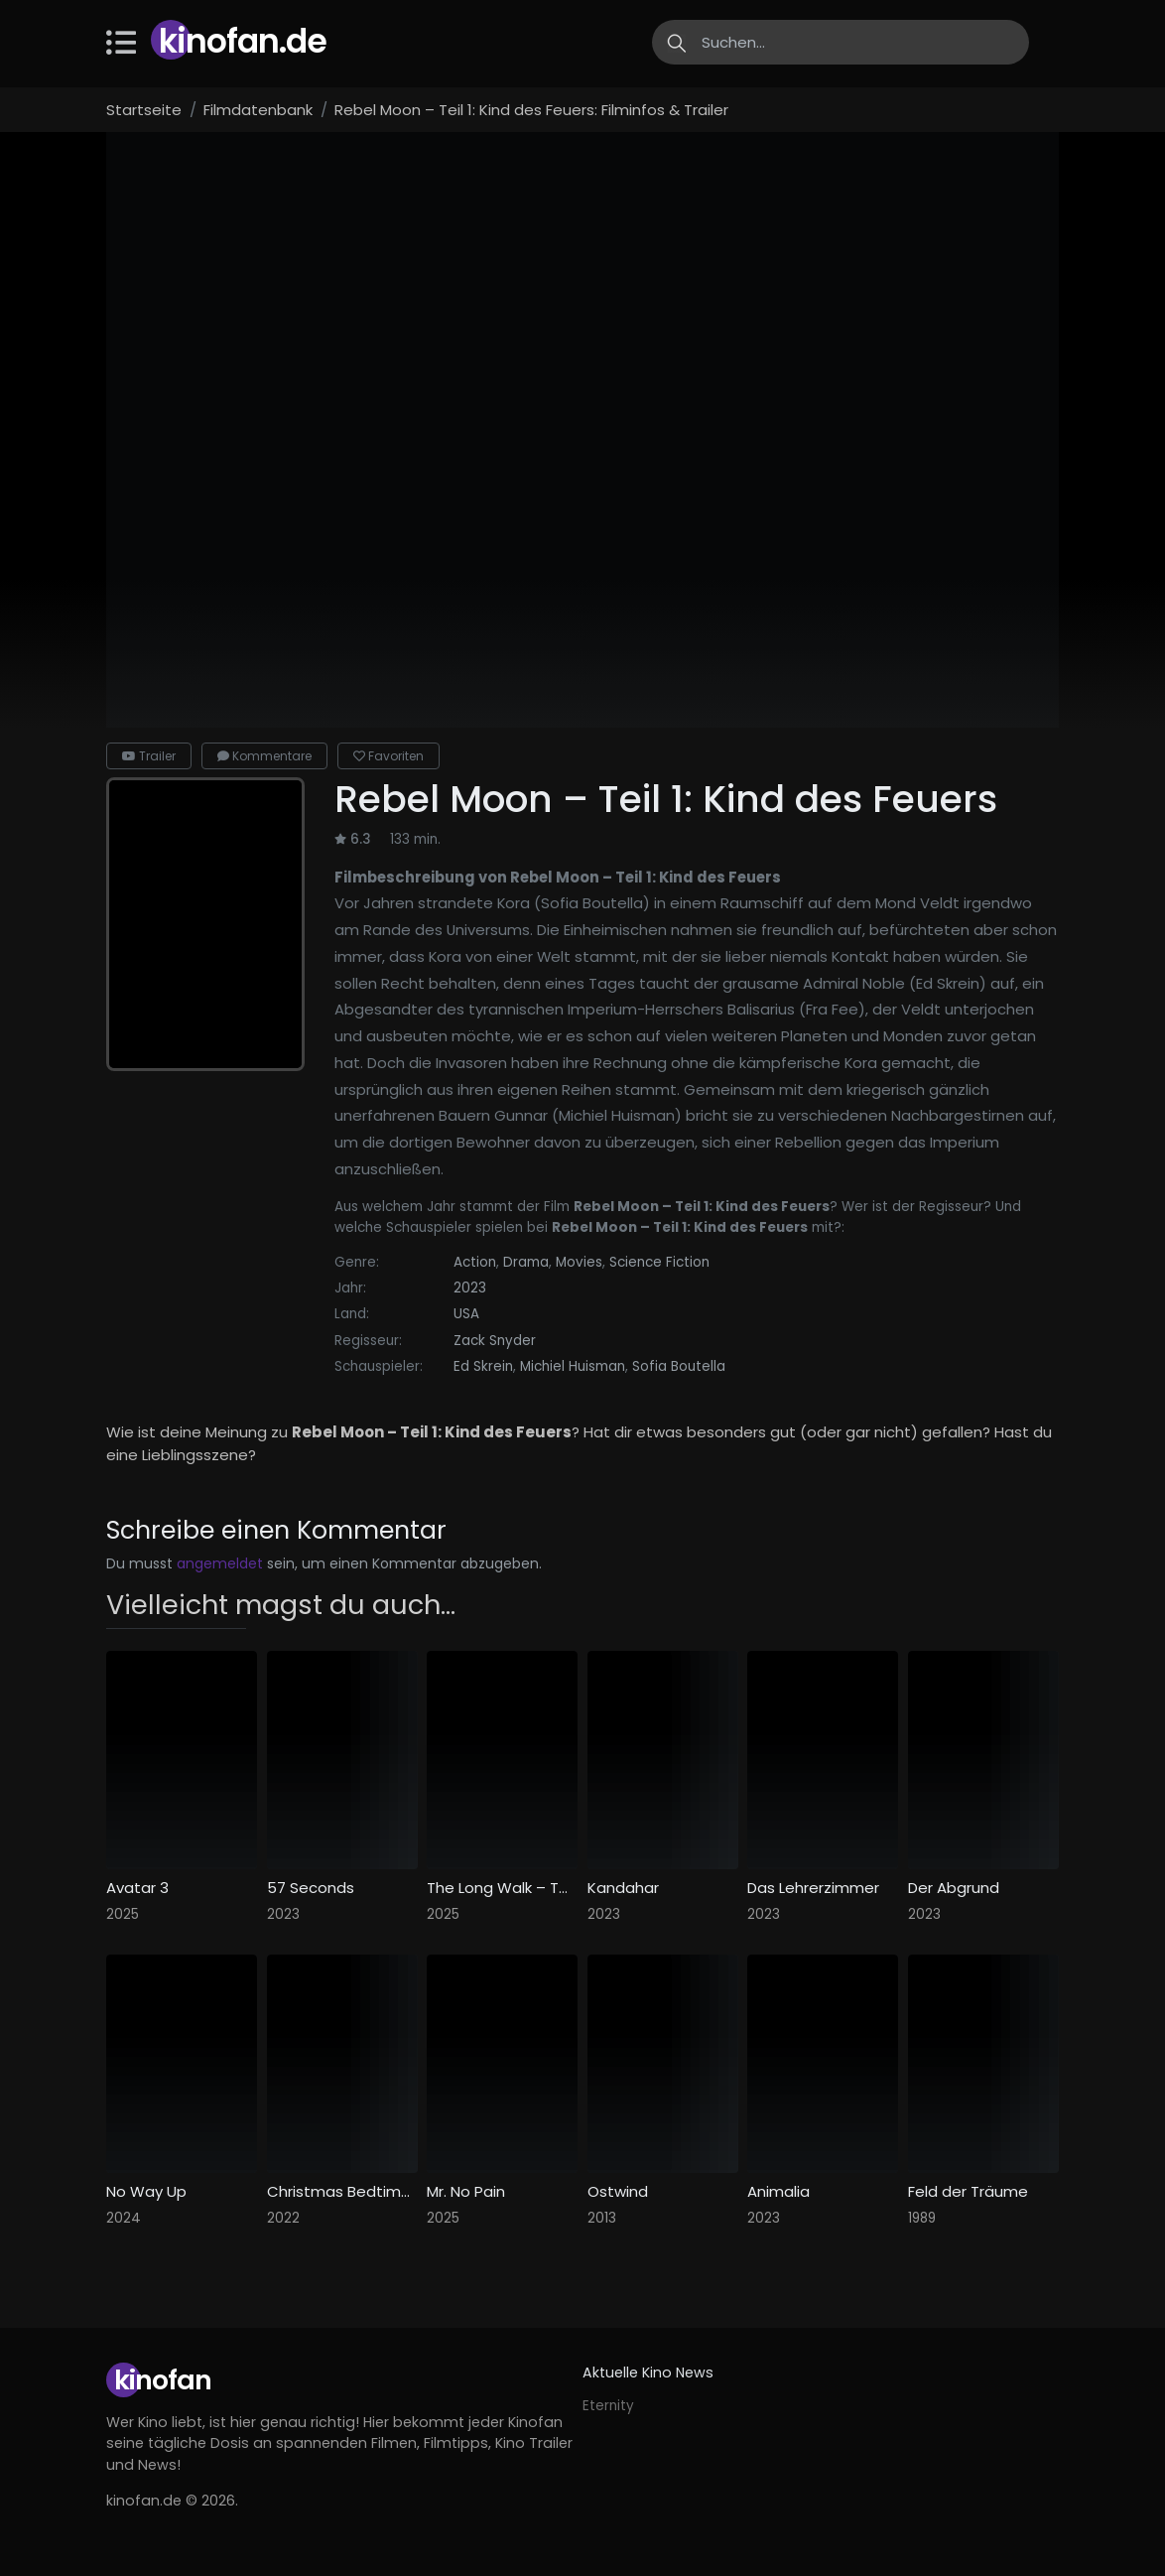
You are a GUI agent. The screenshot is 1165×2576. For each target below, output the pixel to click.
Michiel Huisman (572, 1366)
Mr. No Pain (466, 2192)
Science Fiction (659, 1262)
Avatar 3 (137, 1888)
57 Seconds (310, 1888)
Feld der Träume (968, 2192)
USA (466, 1313)
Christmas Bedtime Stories (342, 2192)
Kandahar (623, 1888)
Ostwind (617, 2192)
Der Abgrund (953, 1888)
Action (474, 1262)
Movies (579, 1262)
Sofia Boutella (678, 1366)
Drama (526, 1262)
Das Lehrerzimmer (813, 1888)
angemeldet (220, 1563)
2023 (469, 1288)
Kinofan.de (242, 41)
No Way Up (146, 2192)
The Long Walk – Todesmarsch (502, 1888)
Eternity (608, 2405)
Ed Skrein (483, 1366)
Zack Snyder (494, 1340)
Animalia (778, 2192)
